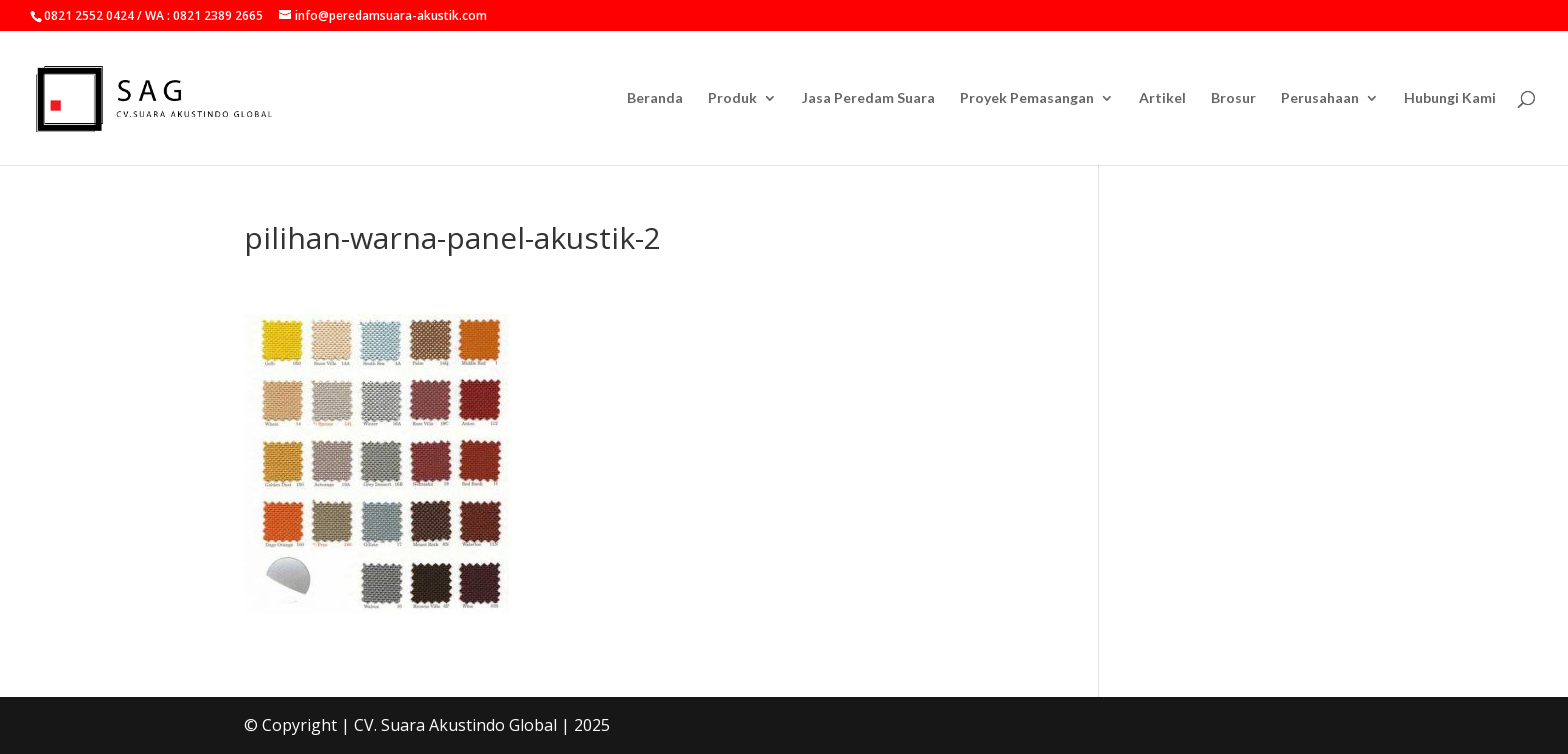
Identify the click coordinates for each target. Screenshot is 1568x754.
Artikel (1162, 98)
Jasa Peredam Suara (868, 98)
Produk (732, 98)
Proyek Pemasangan (1027, 98)
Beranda (655, 98)
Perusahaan (1320, 98)
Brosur (1233, 98)
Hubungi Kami (1450, 98)
